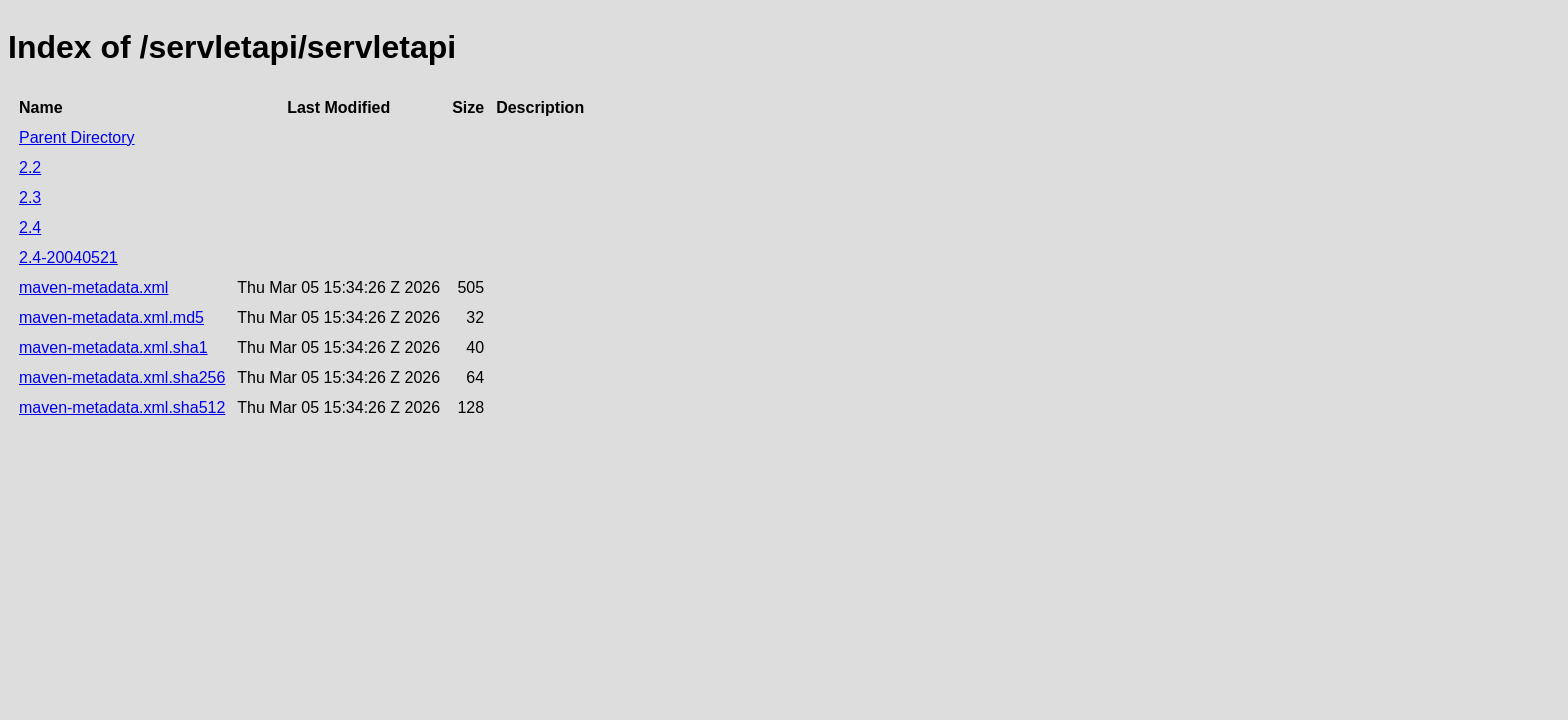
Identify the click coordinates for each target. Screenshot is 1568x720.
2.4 (30, 227)
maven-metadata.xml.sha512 (122, 407)
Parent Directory (77, 137)
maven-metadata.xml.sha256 (122, 377)
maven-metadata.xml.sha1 (113, 347)
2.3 (30, 197)
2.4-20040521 (68, 257)
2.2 (30, 167)
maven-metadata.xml (93, 287)
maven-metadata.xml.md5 (111, 317)
